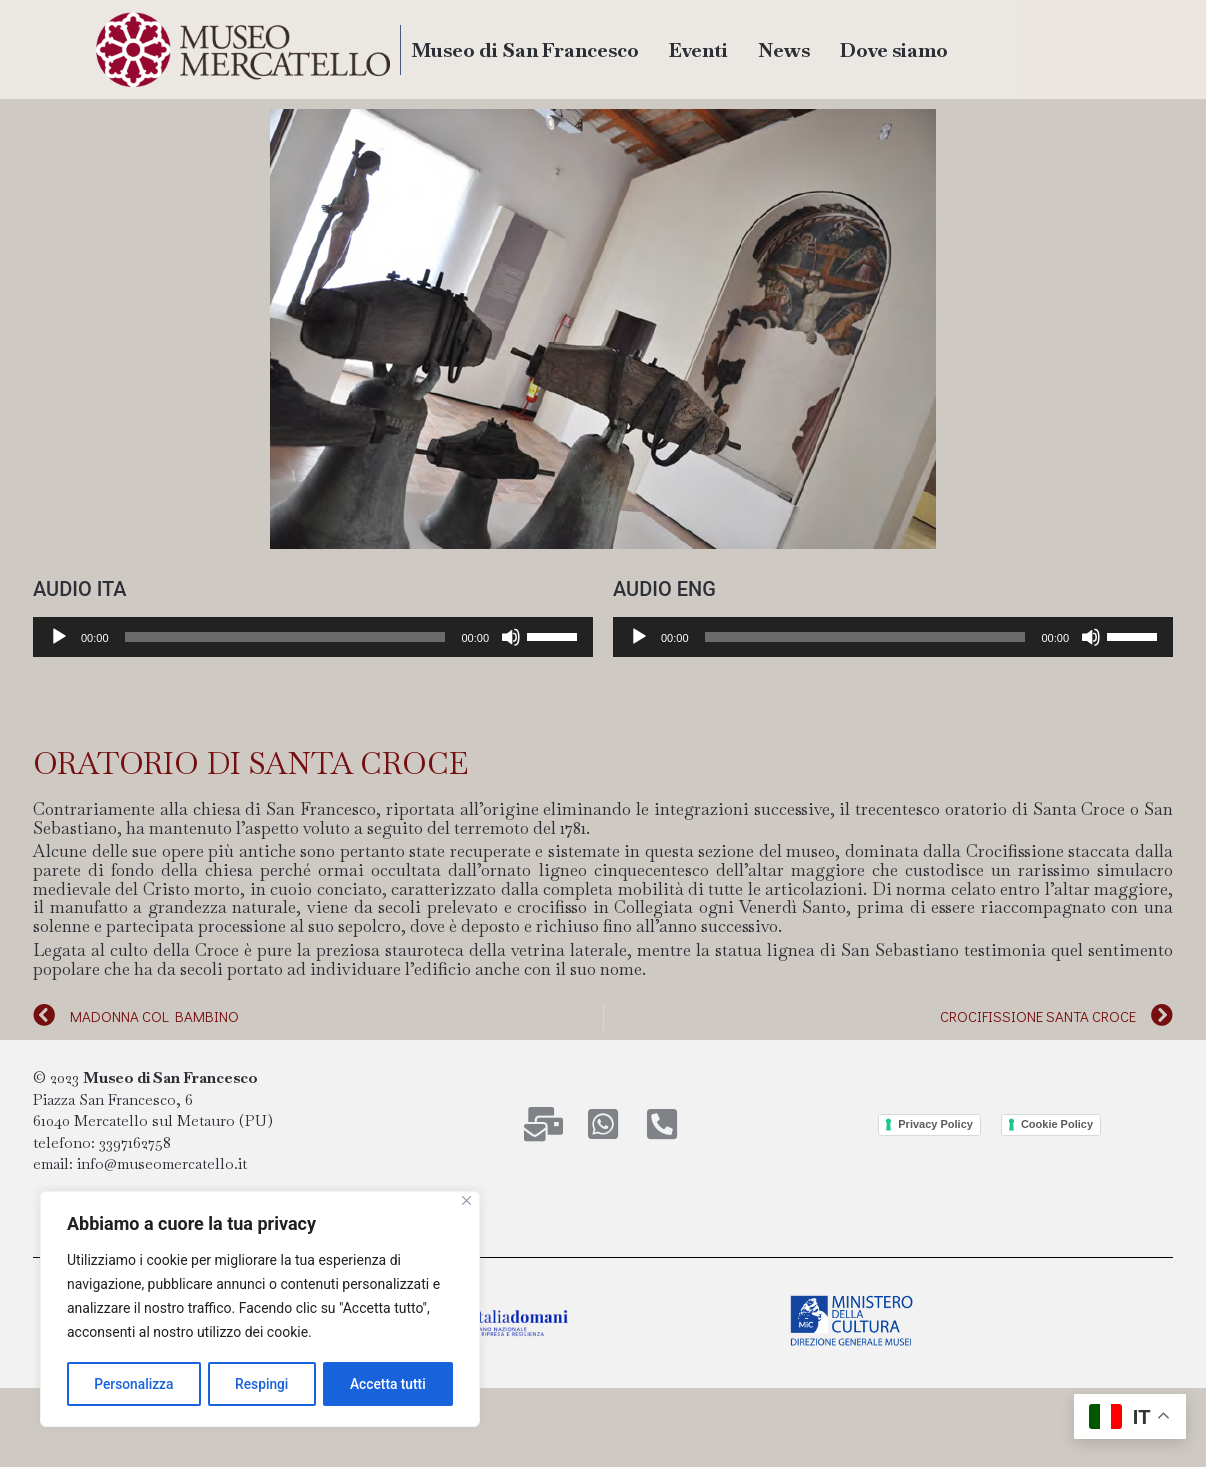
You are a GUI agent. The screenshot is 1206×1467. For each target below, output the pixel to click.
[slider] (285, 637)
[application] (313, 637)
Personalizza (133, 1384)
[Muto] (511, 637)
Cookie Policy (1057, 1124)
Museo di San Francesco (525, 50)
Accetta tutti (388, 1384)
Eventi (698, 50)
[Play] (59, 637)
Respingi (262, 1384)
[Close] (466, 1202)
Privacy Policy (935, 1124)
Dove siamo (894, 50)
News (784, 50)
